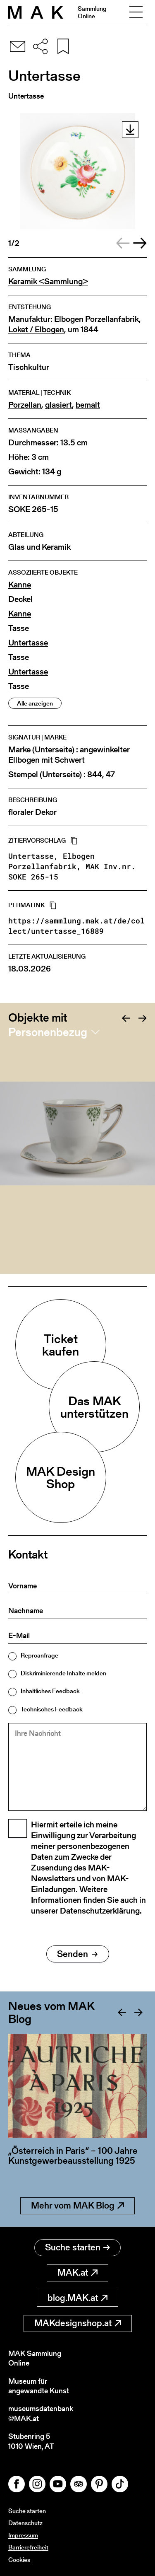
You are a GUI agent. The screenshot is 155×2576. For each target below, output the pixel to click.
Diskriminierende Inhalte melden (63, 1673)
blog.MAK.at (77, 2297)
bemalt (88, 405)
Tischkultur (28, 367)
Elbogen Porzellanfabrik (96, 319)
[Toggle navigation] (136, 12)
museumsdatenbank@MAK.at (40, 2413)
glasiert (58, 405)
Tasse (18, 628)
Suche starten (77, 2247)
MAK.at (77, 2272)
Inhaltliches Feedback (50, 1691)
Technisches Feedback (52, 1709)
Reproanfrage (39, 1655)
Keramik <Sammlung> (48, 281)
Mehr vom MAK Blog (77, 2205)
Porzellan (24, 405)
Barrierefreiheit (28, 2547)
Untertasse (28, 643)
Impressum (23, 2535)
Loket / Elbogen (36, 329)
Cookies (19, 2559)
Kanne (19, 585)
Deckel (20, 599)
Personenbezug (47, 1032)
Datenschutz (25, 2522)
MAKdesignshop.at (77, 2323)
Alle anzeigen (35, 703)
